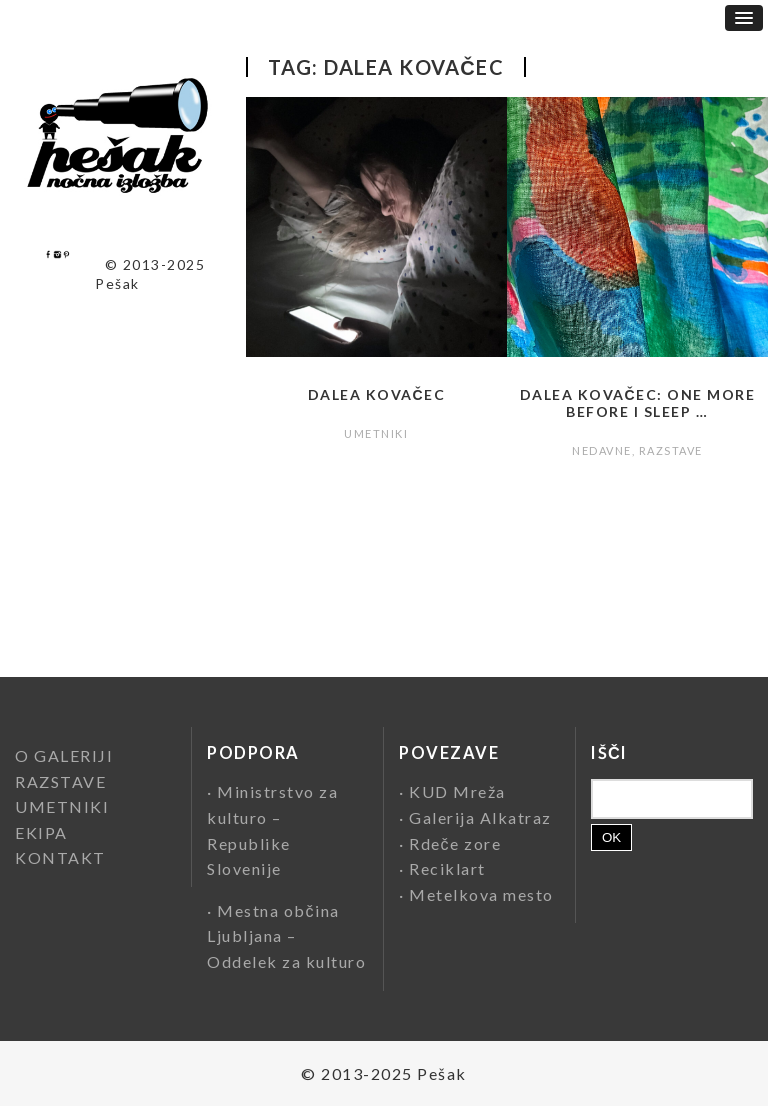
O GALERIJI (64, 755)
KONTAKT (60, 857)
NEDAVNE (602, 450)
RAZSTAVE (671, 450)
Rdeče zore (455, 843)
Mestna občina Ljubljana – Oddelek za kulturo (286, 936)
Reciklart (447, 868)
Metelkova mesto (481, 894)
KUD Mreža (457, 791)
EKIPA (41, 832)
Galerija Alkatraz (480, 817)
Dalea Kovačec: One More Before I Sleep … (638, 403)
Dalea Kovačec (377, 394)
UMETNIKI (376, 433)
